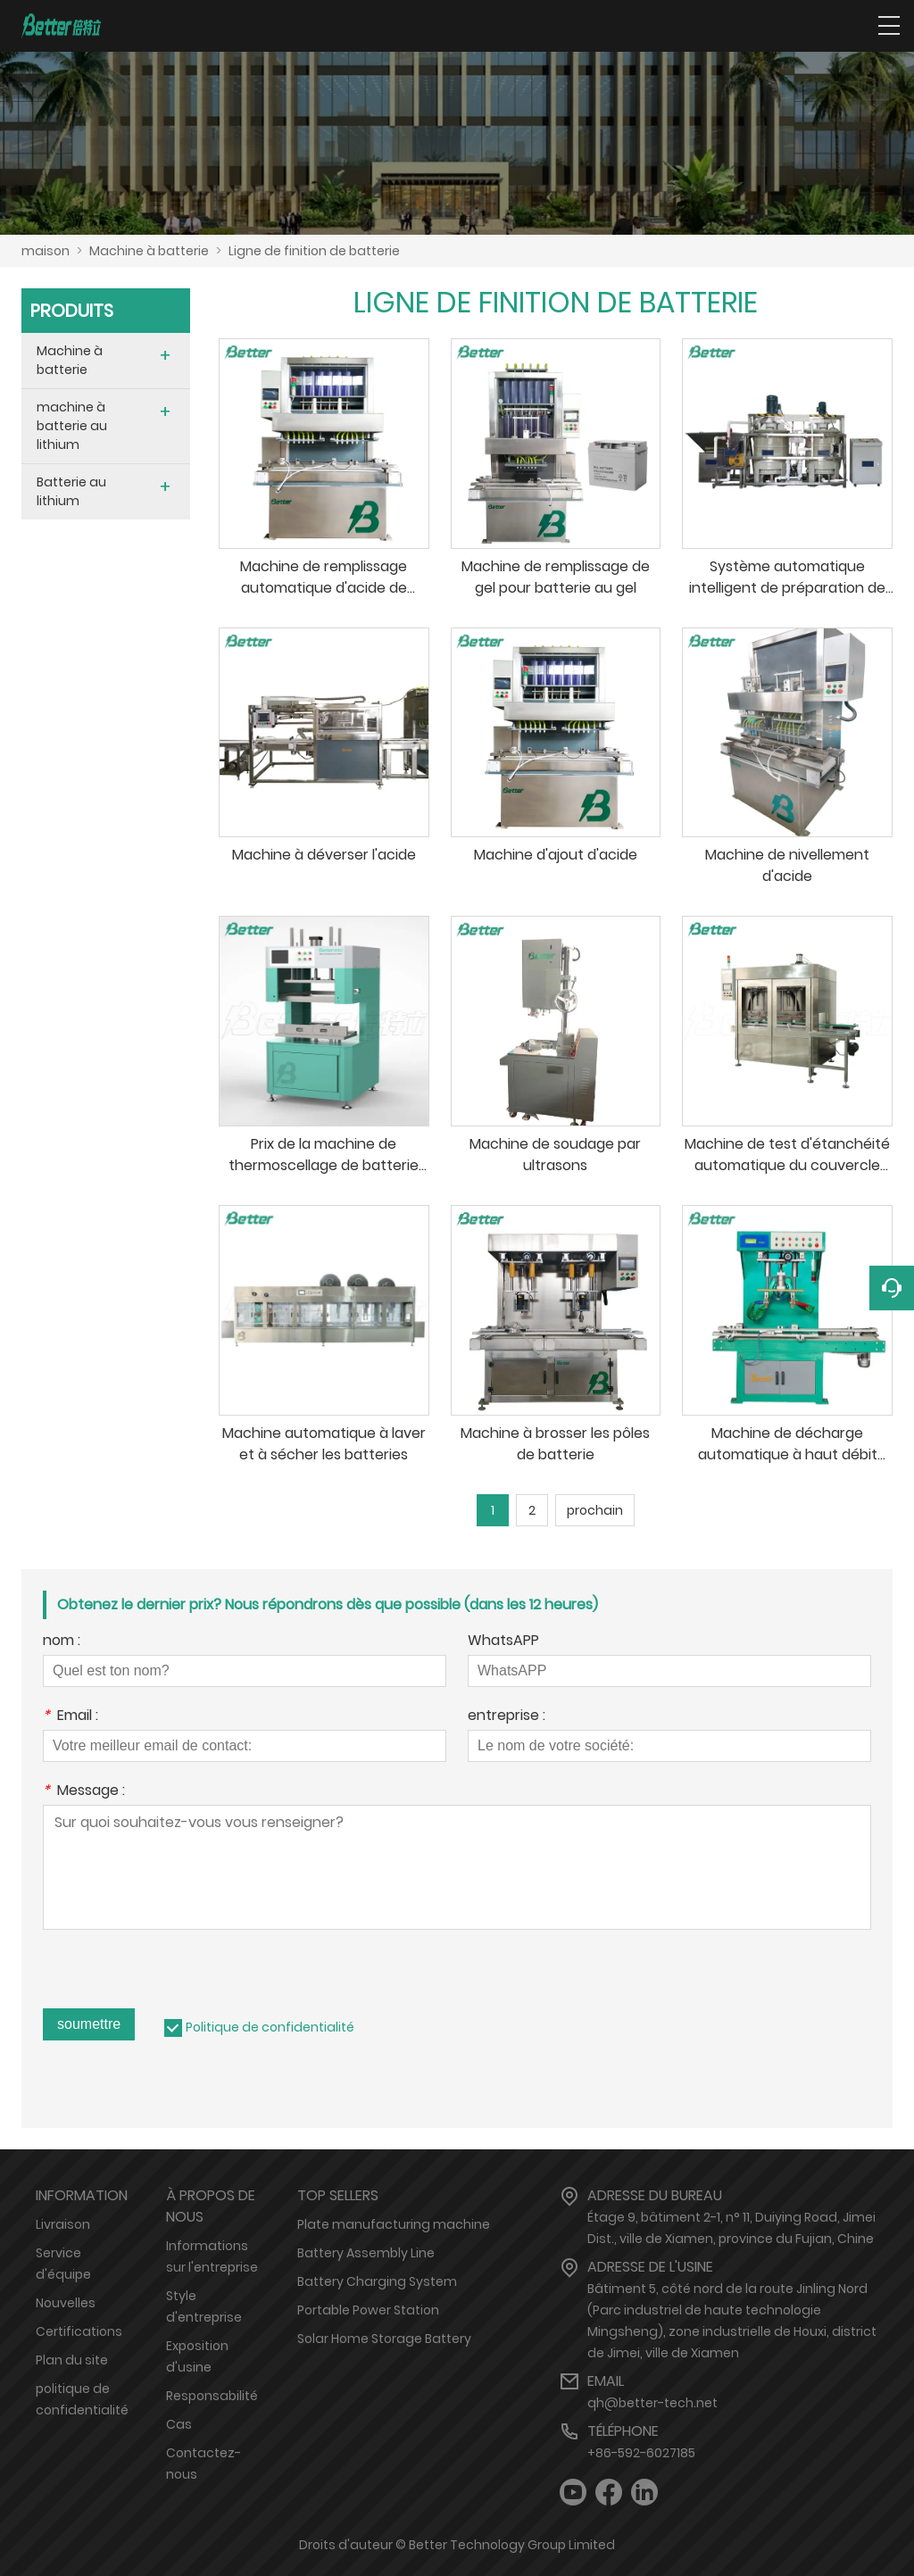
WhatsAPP (503, 1641)
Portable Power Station (368, 2310)
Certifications (79, 2331)
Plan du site (72, 2360)
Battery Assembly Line (366, 2253)
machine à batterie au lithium (72, 425)
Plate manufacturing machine (393, 2224)
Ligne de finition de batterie (314, 251)
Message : (84, 1791)
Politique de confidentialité (270, 2027)
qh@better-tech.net (652, 2403)
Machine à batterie (149, 251)
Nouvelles (66, 2303)
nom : (61, 1641)
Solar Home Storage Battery (384, 2338)
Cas (179, 2424)
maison (45, 251)
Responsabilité (212, 2396)
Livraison (63, 2224)
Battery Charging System (377, 2281)
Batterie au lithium (71, 491)
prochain (595, 1510)
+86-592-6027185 (641, 2453)
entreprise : (506, 1716)
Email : (70, 1716)
